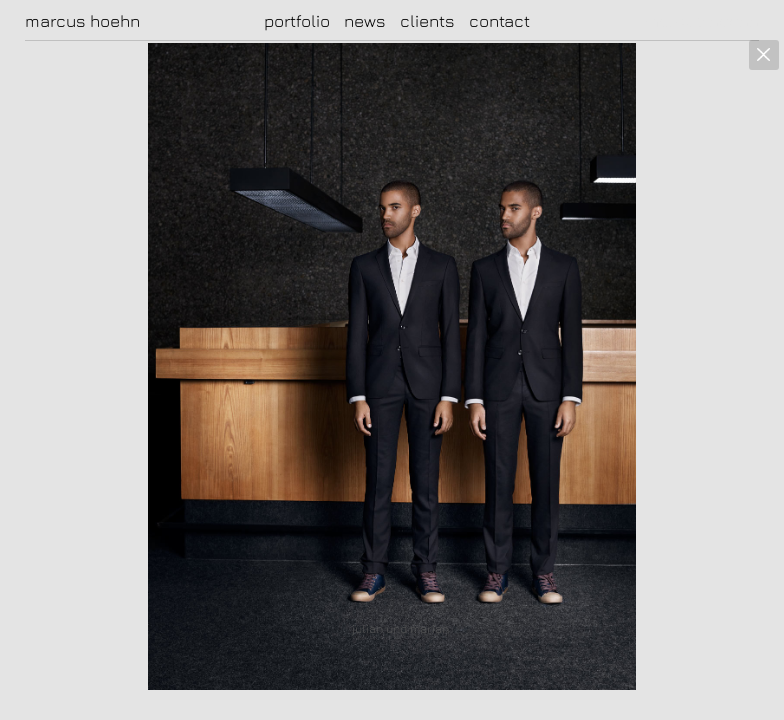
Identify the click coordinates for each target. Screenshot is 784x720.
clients (427, 21)
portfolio (297, 21)
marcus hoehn (82, 21)
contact (499, 21)
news (365, 21)
